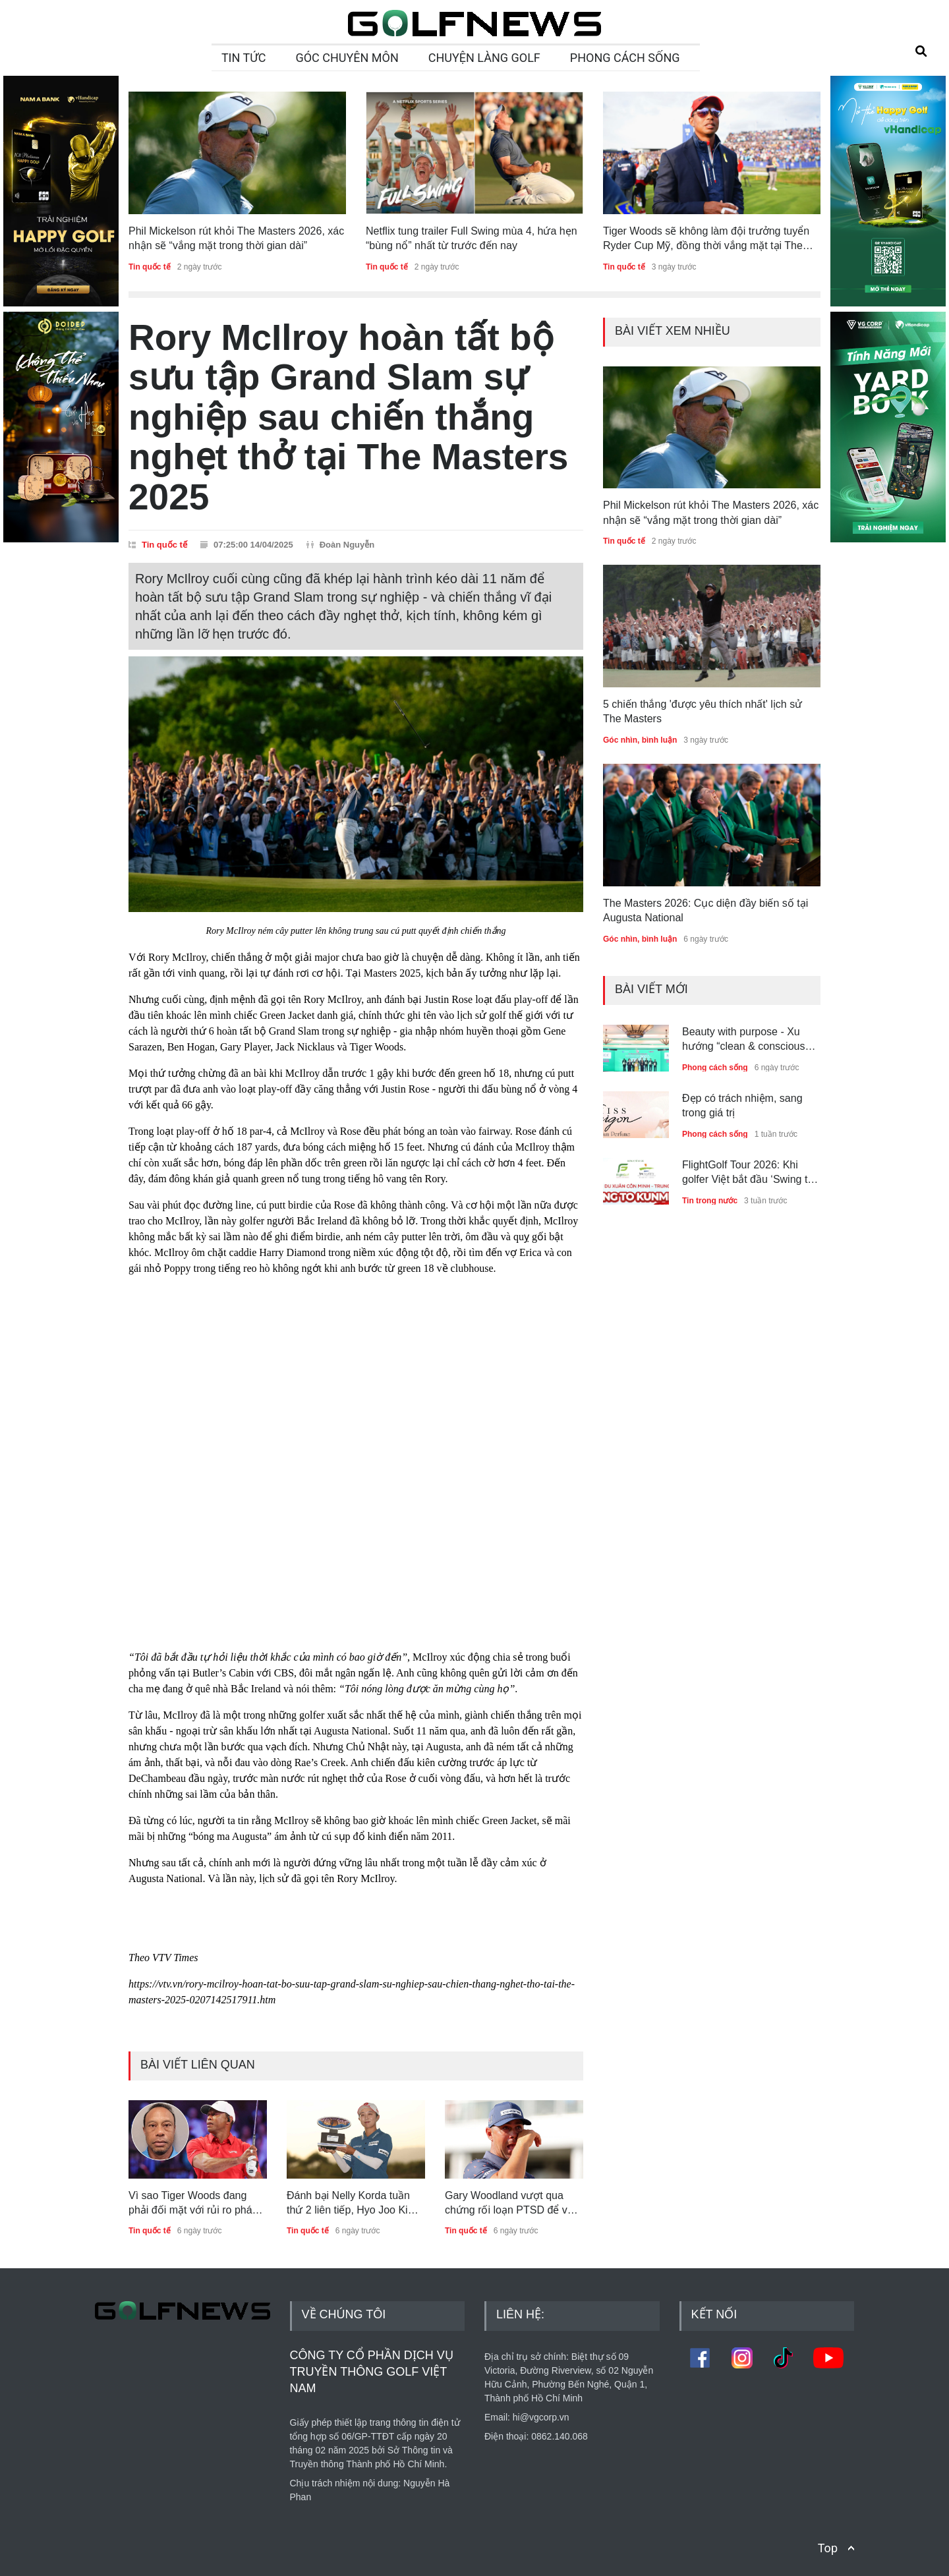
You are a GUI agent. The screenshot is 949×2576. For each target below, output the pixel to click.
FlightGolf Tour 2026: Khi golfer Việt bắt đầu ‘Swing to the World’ (747, 1173)
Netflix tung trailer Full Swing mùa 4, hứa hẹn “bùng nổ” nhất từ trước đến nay (471, 238)
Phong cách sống (715, 1067)
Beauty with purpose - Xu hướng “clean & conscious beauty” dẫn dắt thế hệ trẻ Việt (743, 1040)
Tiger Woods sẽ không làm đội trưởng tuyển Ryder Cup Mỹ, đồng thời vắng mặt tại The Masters (706, 239)
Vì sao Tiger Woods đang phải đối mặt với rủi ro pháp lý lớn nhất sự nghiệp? (193, 2204)
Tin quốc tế (150, 267)
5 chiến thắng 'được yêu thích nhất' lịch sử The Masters (702, 711)
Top (828, 2548)
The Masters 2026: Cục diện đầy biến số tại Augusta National (705, 910)
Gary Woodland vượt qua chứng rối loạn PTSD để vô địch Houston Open (509, 2204)
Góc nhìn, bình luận (640, 740)
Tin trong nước (709, 1200)
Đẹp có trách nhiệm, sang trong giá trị (742, 1105)
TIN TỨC (243, 58)
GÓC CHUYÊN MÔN (346, 58)
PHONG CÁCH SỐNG (625, 58)
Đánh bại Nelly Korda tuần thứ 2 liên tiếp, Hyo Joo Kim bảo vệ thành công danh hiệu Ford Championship (355, 2204)
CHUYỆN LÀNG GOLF (484, 58)
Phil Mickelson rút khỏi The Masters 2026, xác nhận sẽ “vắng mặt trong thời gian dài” (236, 238)
